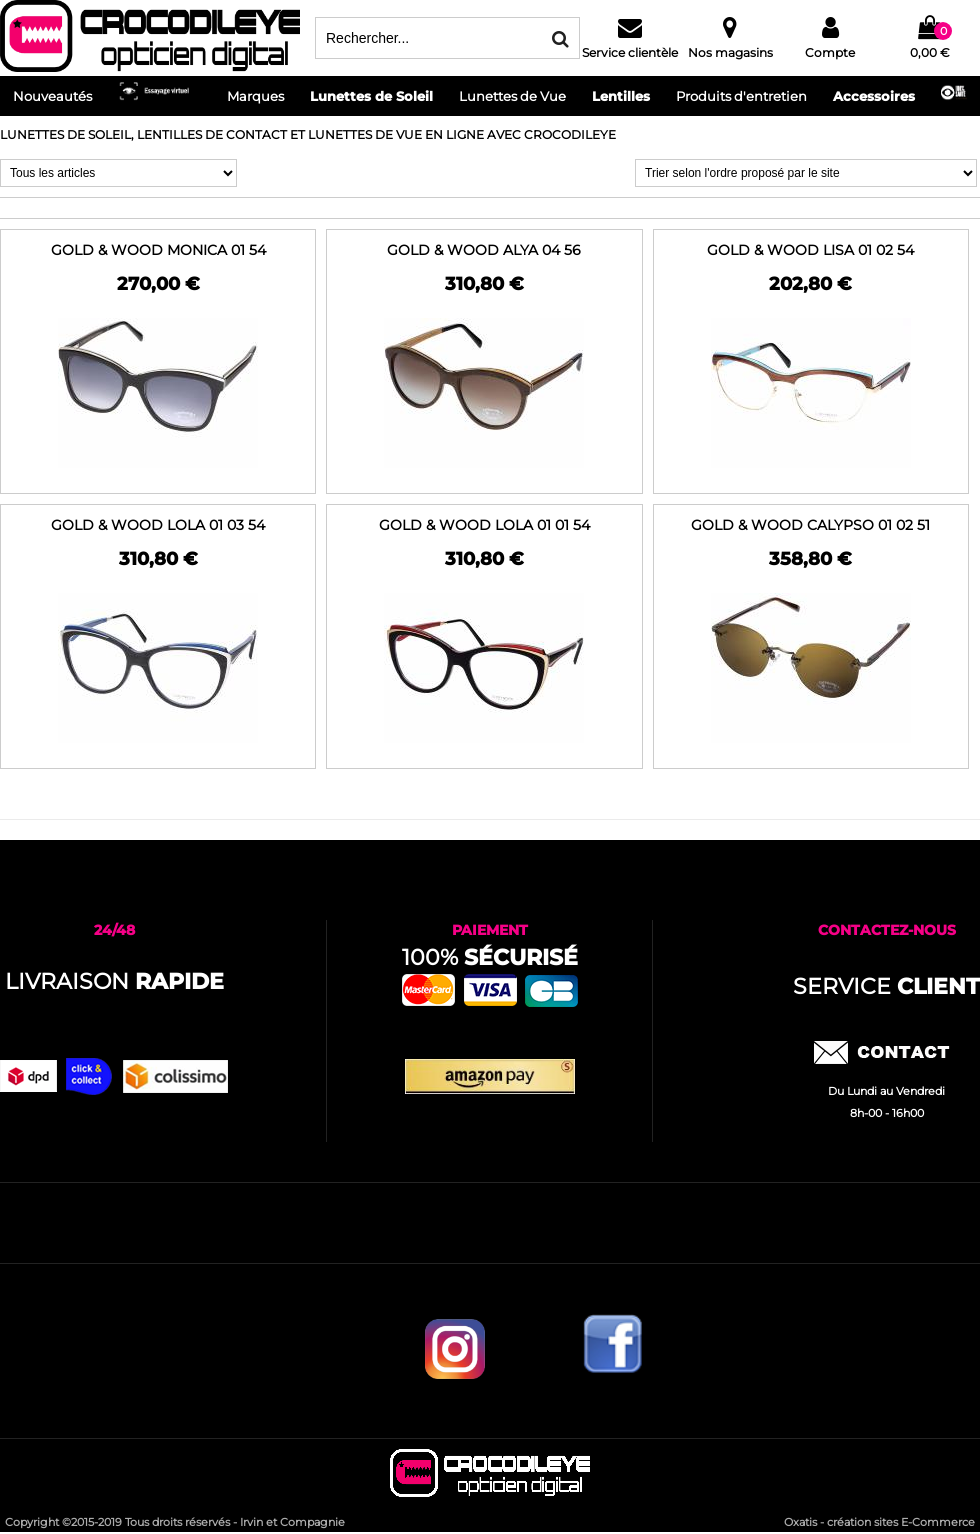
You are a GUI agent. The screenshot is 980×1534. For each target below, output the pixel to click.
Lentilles (621, 96)
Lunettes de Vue (512, 96)
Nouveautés (52, 96)
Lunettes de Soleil (371, 96)
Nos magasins (730, 52)
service (886, 986)
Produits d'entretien (741, 96)
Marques (255, 96)
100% (490, 957)
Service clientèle (630, 52)
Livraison (114, 981)
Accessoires (874, 96)
